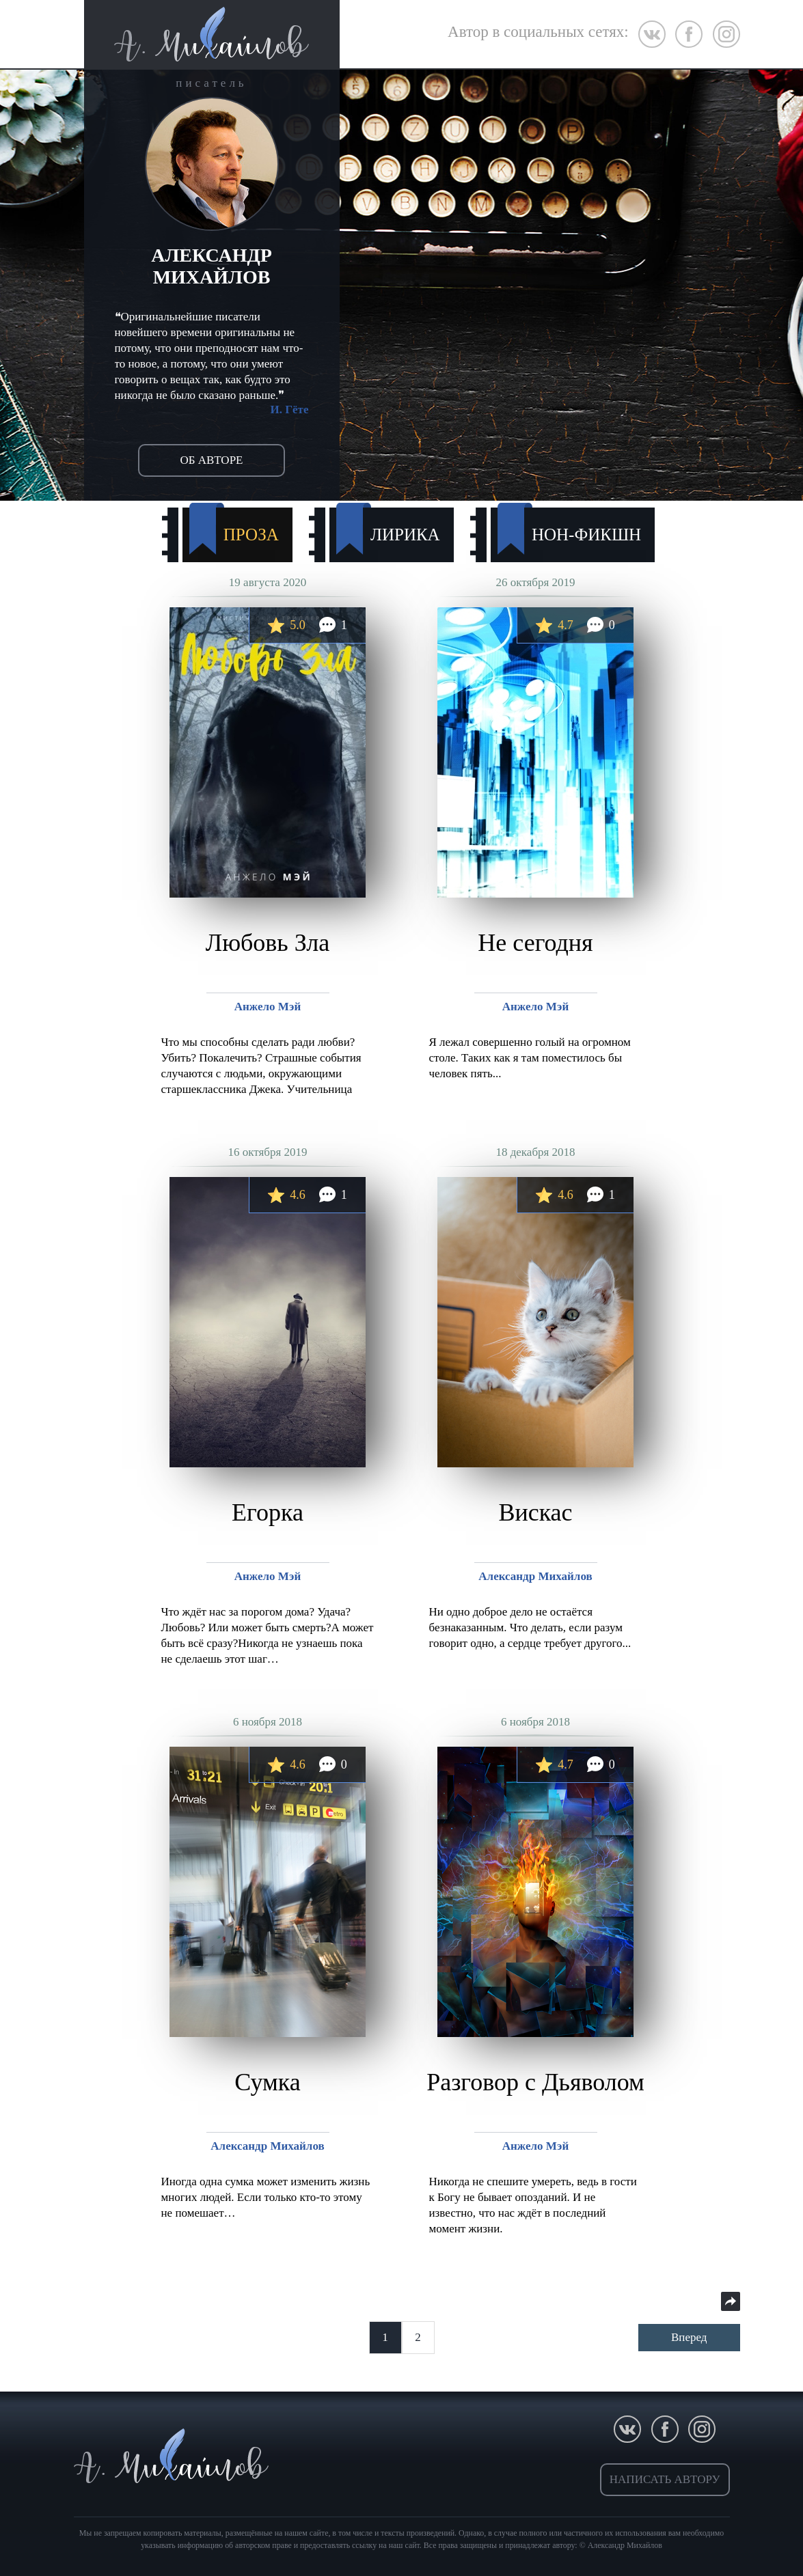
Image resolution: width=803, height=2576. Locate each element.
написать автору (665, 2479)
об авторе (211, 460)
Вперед (689, 2337)
